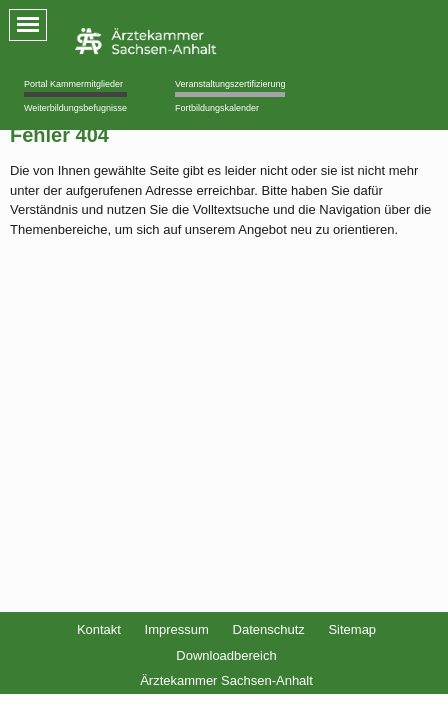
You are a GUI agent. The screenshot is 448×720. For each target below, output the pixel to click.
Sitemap (352, 629)
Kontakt (99, 629)
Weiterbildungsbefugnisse (75, 108)
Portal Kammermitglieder (73, 84)
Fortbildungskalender (217, 108)
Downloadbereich (226, 655)
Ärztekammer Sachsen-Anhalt (226, 680)
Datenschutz (269, 629)
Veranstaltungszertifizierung (230, 84)
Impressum (177, 629)
